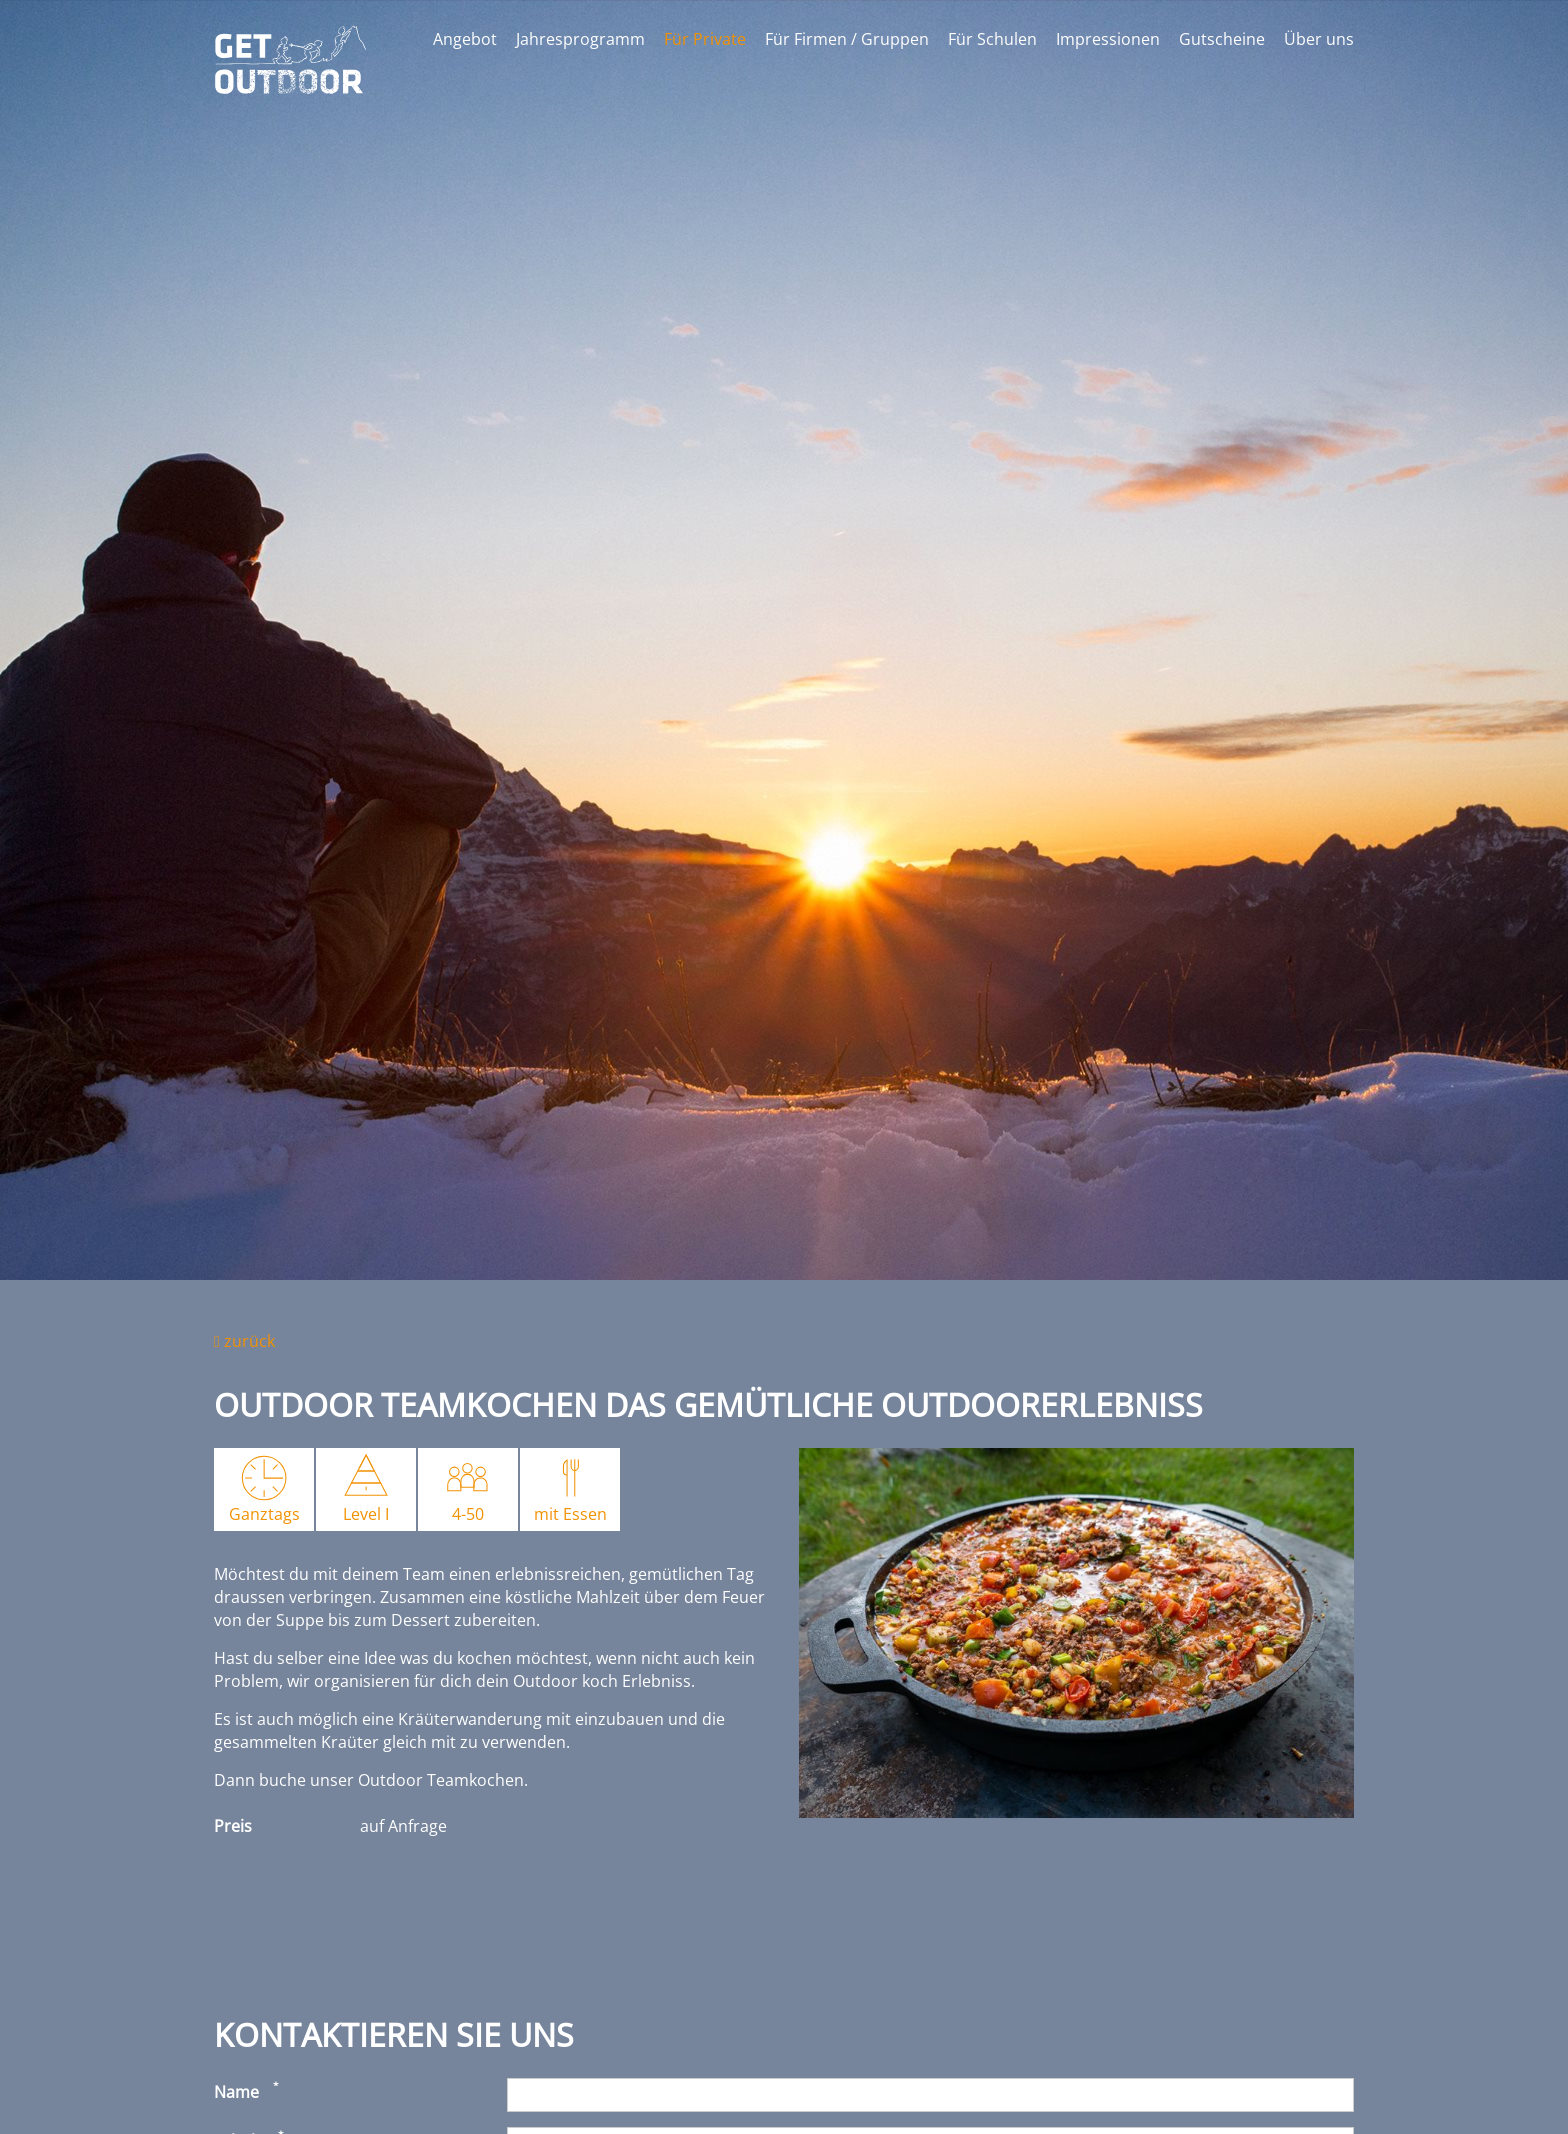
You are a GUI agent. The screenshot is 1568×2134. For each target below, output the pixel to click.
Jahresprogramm (580, 39)
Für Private (705, 39)
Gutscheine (1222, 39)
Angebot (465, 39)
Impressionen (1108, 39)
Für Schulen (992, 39)
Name (236, 2092)
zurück (244, 1341)
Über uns (1319, 39)
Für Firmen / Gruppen (847, 39)
